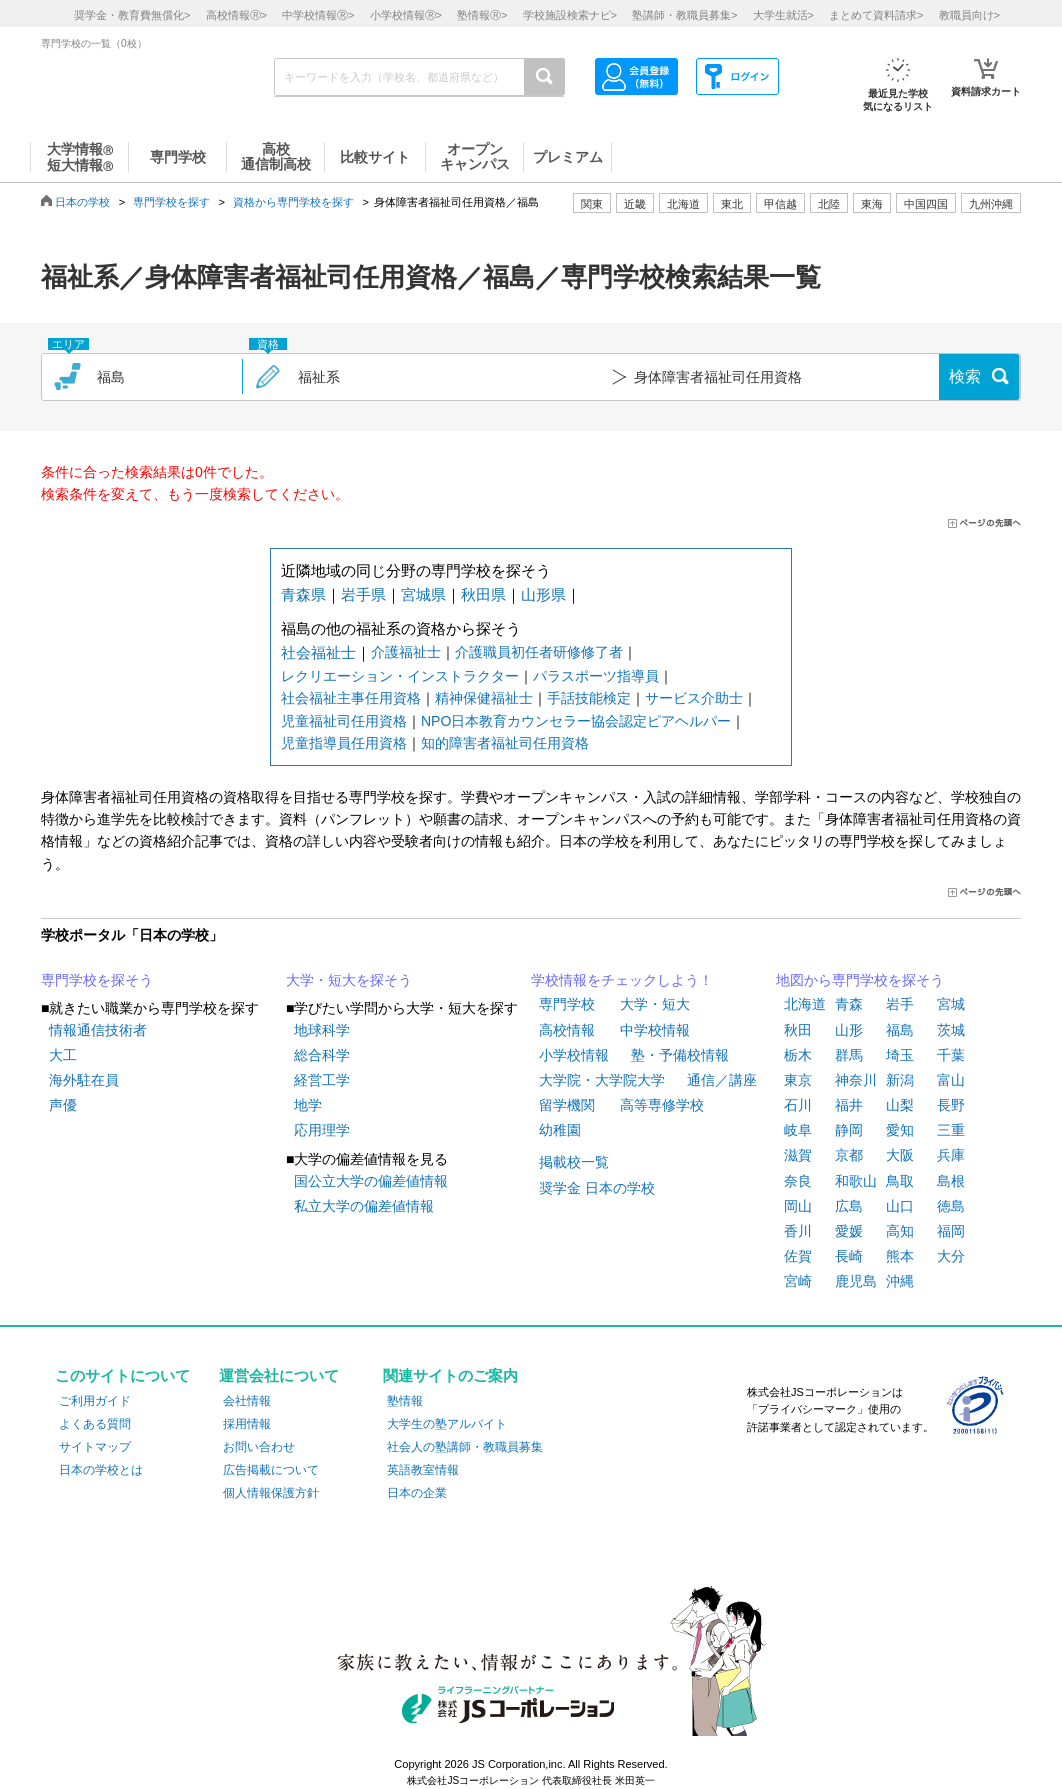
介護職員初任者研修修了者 (539, 652)
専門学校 (567, 1004)
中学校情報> (318, 15)
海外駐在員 (84, 1080)
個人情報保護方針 (271, 1493)
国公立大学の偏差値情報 (371, 1181)
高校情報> (236, 15)
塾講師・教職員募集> (684, 15)
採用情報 (247, 1424)
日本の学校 (82, 202)
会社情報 (247, 1401)
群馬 (849, 1055)
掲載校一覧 (574, 1162)
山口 (900, 1206)
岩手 (900, 1004)
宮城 (951, 1004)
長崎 (849, 1256)
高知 (900, 1231)
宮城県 (423, 594)
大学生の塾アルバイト (447, 1424)
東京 (798, 1080)
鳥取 (900, 1181)
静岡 (849, 1130)
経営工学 (322, 1080)
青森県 (303, 594)
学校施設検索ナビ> (570, 15)
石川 (798, 1105)
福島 (900, 1030)
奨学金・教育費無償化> (132, 15)
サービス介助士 (694, 698)
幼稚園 (560, 1130)
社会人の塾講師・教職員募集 (465, 1447)
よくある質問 (95, 1424)
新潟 (900, 1080)
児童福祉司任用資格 (344, 721)
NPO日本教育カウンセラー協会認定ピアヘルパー (576, 721)
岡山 (798, 1206)
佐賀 (798, 1256)
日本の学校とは (101, 1470)
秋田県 (483, 594)
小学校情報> (406, 15)
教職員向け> (969, 15)
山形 (849, 1030)
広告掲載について (271, 1470)
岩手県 (363, 594)
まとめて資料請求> (876, 15)
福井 (849, 1105)
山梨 (900, 1105)
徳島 (951, 1206)
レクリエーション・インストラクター (400, 676)
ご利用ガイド (95, 1401)
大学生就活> (783, 15)
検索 (965, 376)
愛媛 (849, 1231)
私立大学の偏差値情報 (364, 1206)
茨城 (951, 1030)
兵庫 (951, 1155)
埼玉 (900, 1055)
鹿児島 (856, 1281)
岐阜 (798, 1130)
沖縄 (900, 1281)
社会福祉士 (318, 652)
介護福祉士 (406, 652)
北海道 (683, 204)
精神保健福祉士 (484, 698)
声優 (63, 1105)
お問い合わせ (259, 1447)
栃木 (798, 1055)
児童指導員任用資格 (344, 743)
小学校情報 (574, 1055)
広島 (849, 1206)
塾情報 (405, 1401)
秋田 (798, 1030)
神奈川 (856, 1080)
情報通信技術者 (98, 1030)
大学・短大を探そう (349, 980)
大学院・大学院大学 (602, 1080)
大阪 (900, 1155)
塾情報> (482, 15)
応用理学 (322, 1130)
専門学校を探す (171, 202)
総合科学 (322, 1055)
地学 (308, 1105)
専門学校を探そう (97, 980)
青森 (849, 1004)
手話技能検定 (589, 698)
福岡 (951, 1231)
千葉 (951, 1055)
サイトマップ (95, 1447)
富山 (951, 1080)
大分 (951, 1256)
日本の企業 (417, 1493)
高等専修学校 (662, 1105)
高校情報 (567, 1030)
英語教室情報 (423, 1470)
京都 (849, 1155)
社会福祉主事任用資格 (351, 698)
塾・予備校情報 (680, 1055)
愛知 (900, 1130)
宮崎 (798, 1281)
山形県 (543, 594)
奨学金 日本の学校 (597, 1188)
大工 (63, 1055)
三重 (951, 1130)
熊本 (900, 1256)
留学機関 (567, 1105)
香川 (798, 1231)
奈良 (798, 1181)
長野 (951, 1105)
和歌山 (856, 1181)
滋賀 (798, 1155)
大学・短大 (655, 1004)
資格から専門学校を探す (293, 202)
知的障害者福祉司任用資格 (505, 743)
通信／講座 (722, 1080)
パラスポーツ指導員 (596, 676)
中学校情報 (655, 1030)
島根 (951, 1181)
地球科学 (322, 1030)
